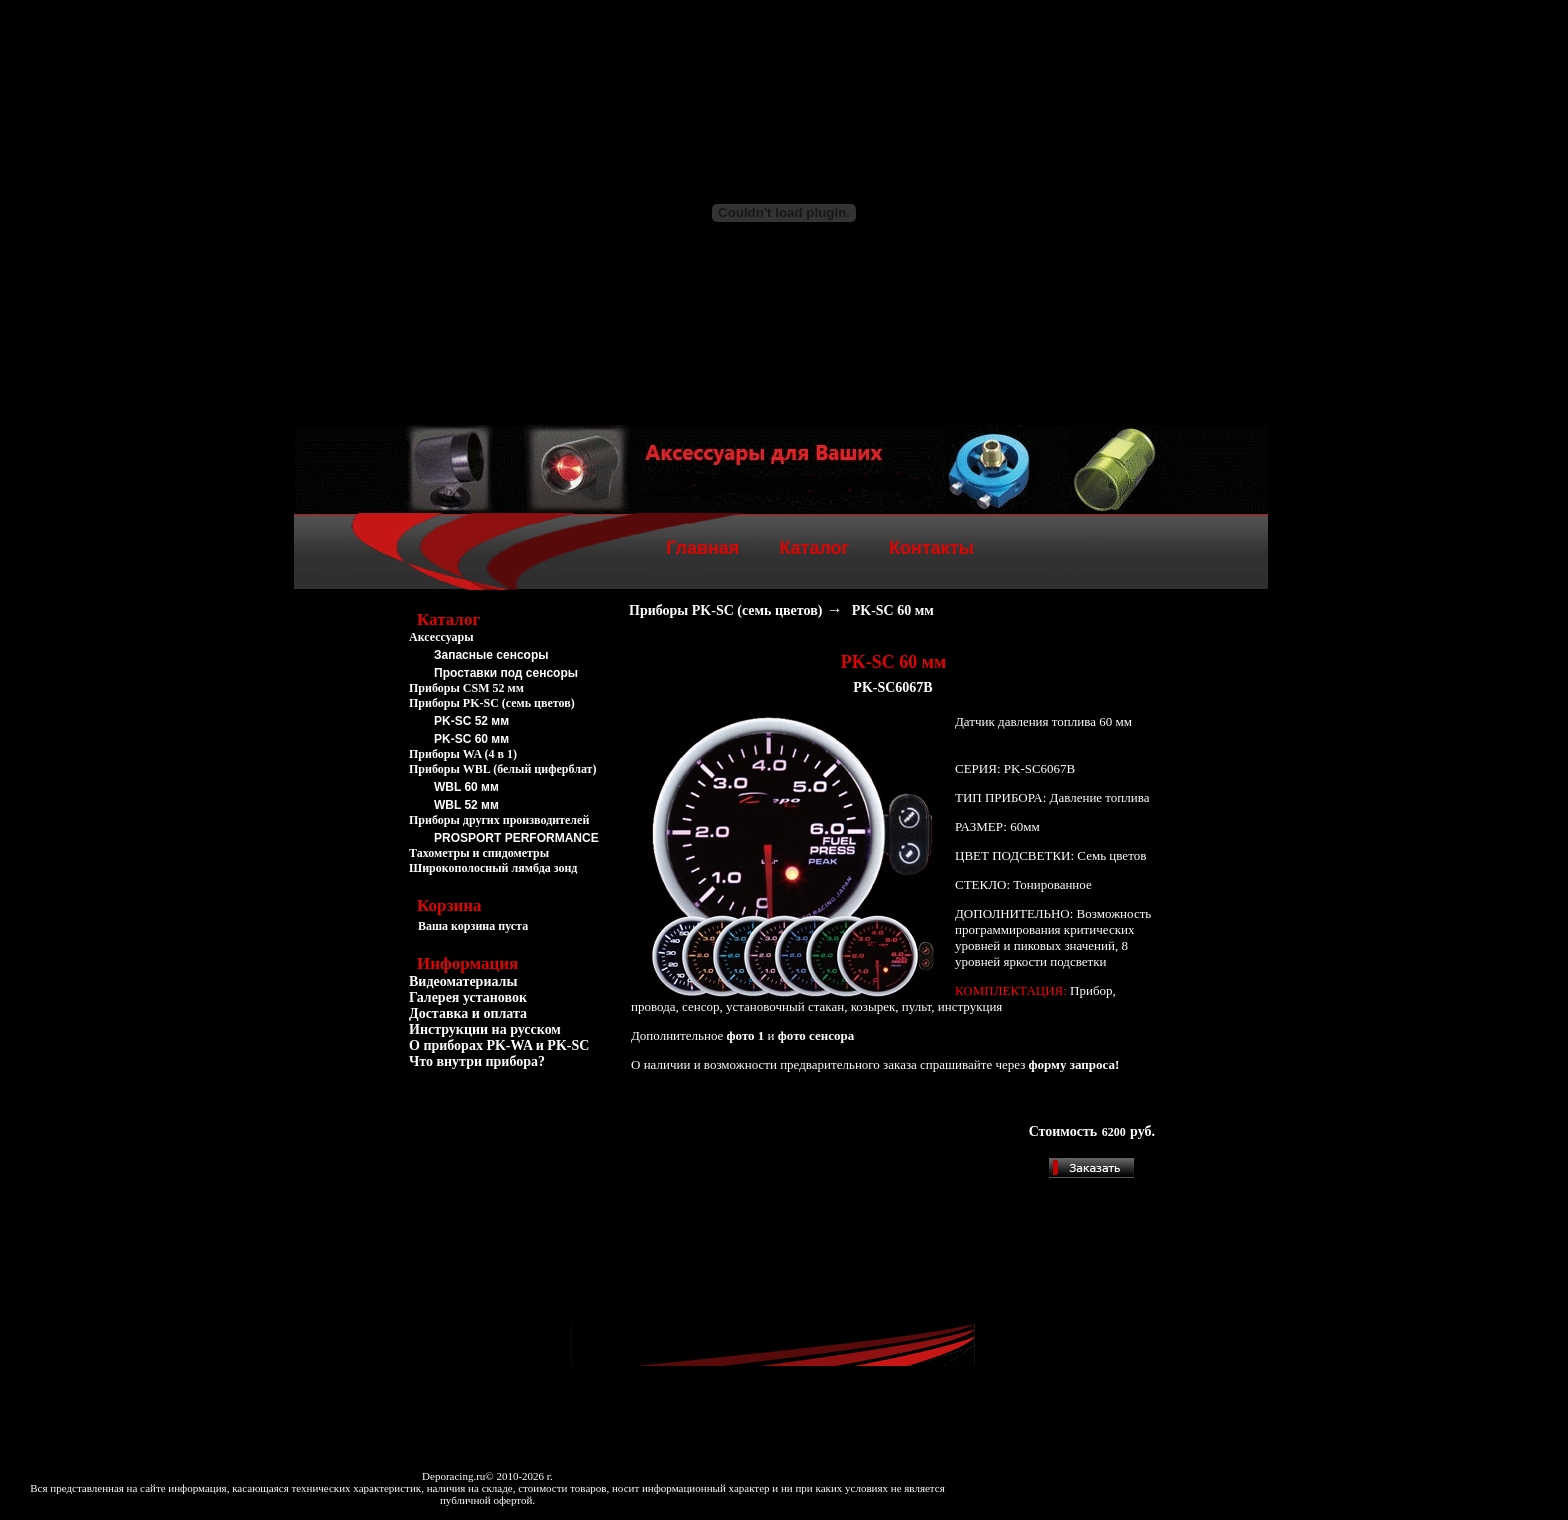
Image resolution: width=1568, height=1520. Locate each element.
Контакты (931, 548)
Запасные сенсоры (491, 655)
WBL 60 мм (466, 787)
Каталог (814, 548)
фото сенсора (816, 1035)
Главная (702, 548)
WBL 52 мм (466, 805)
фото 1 (746, 1035)
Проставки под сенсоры (506, 673)
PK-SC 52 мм (471, 721)
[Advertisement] (509, 1188)
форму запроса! (1074, 1064)
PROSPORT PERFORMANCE (516, 838)
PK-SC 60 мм (471, 739)
